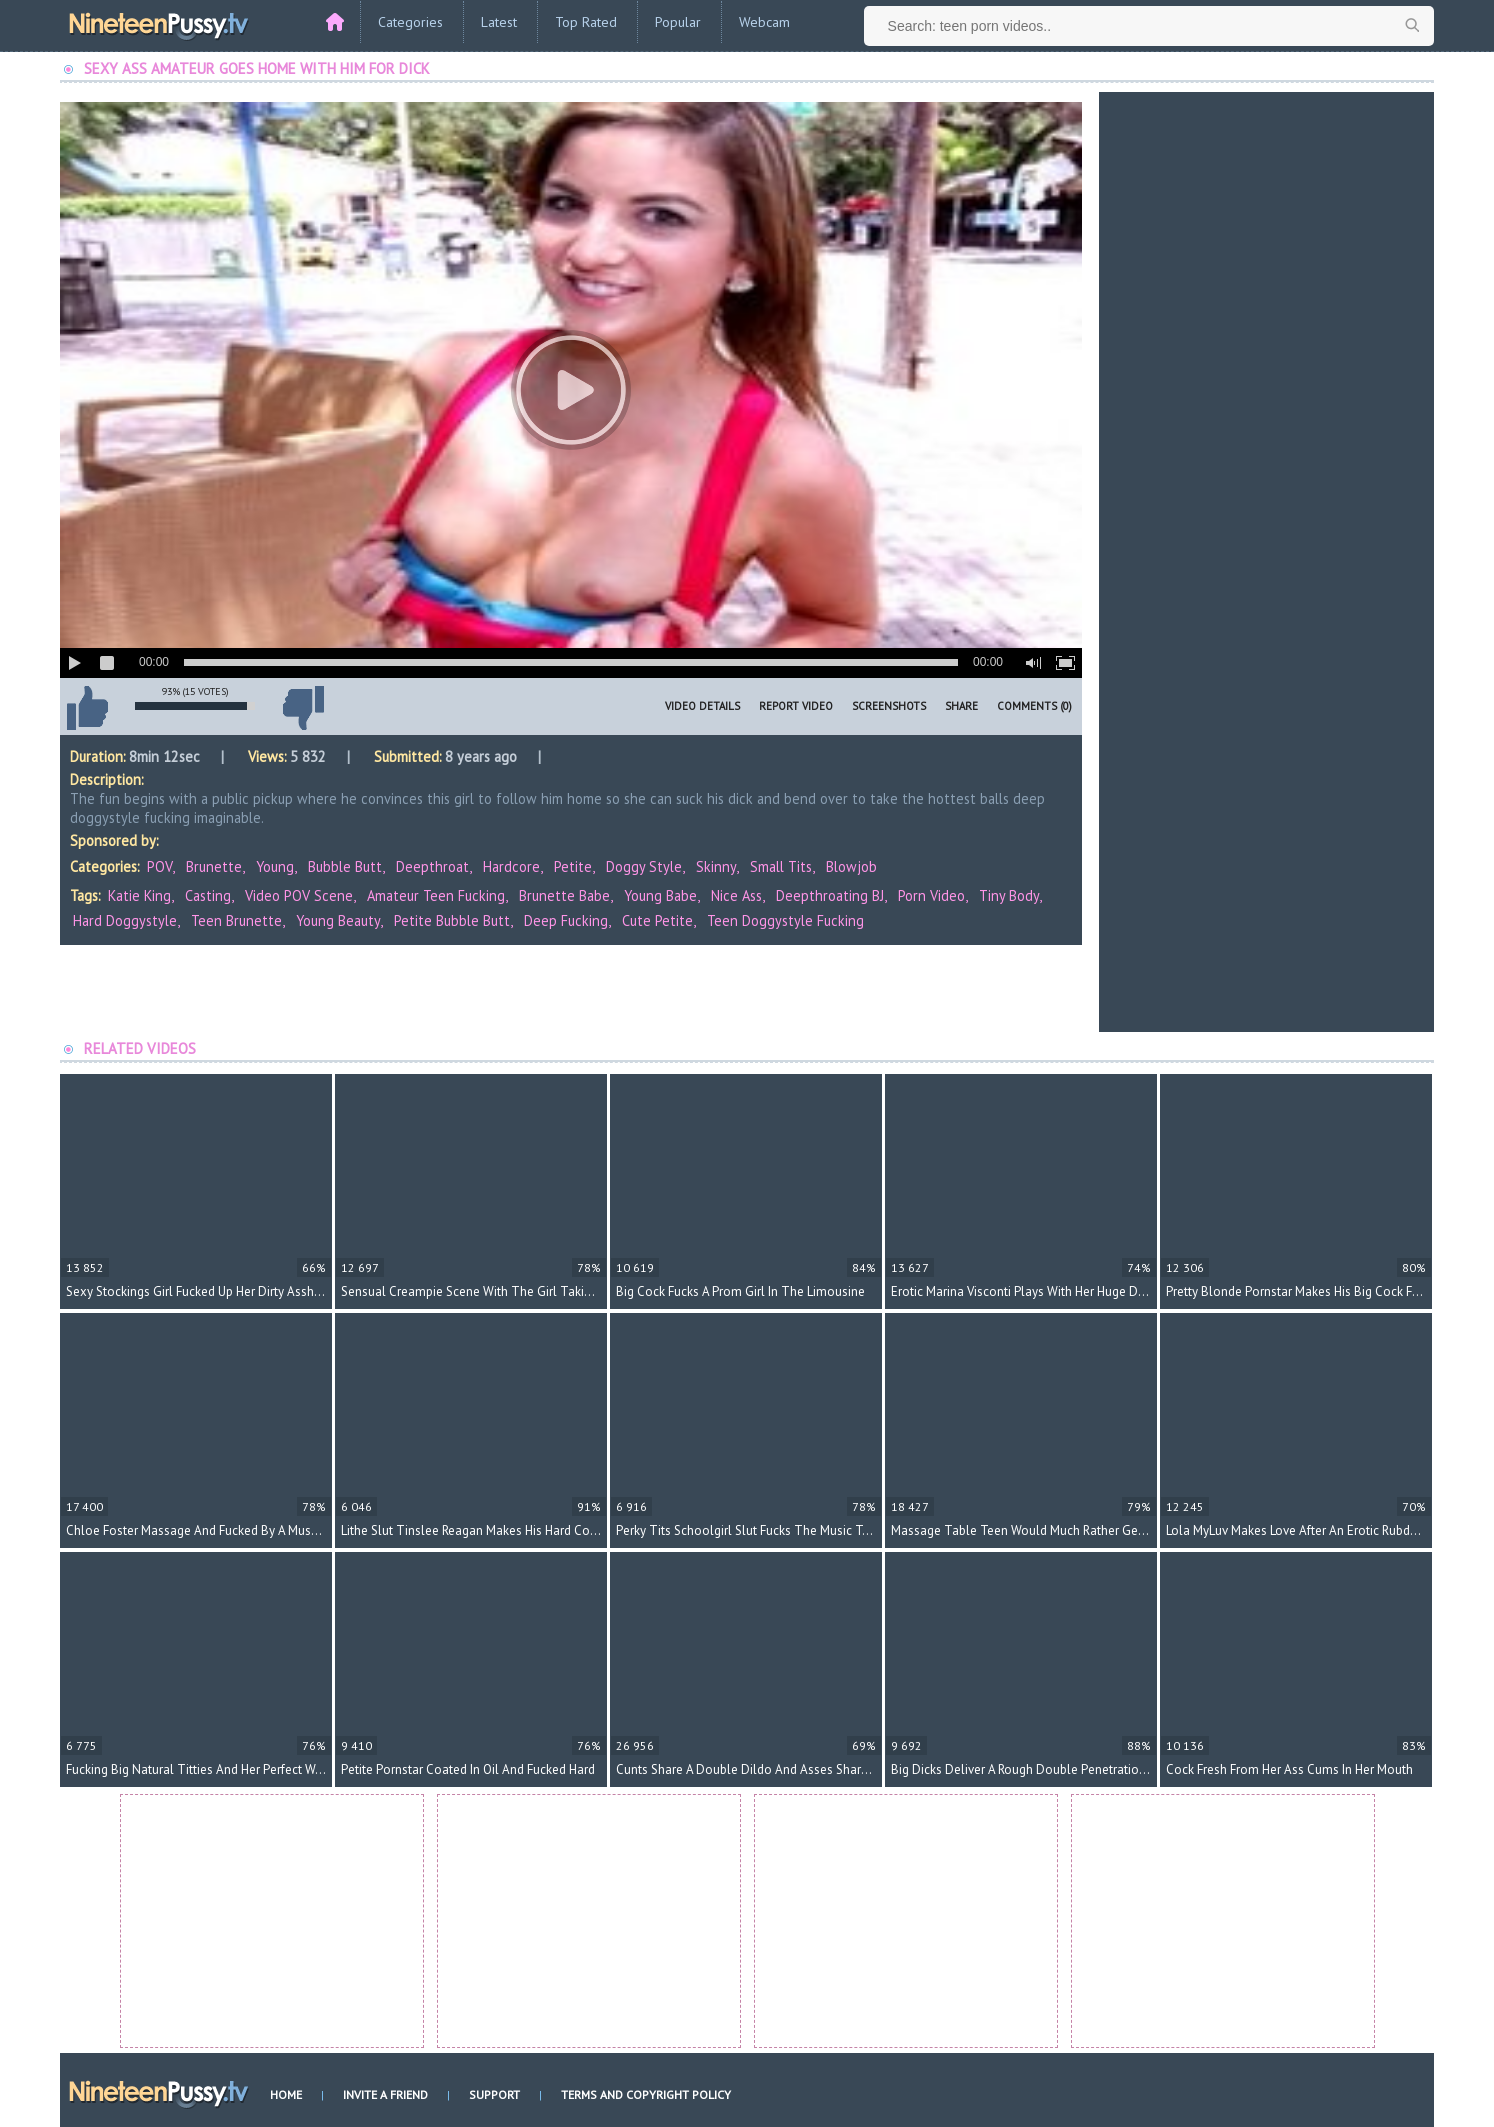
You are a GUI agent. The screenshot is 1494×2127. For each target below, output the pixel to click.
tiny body (1009, 895)
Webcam (764, 22)
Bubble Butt (345, 866)
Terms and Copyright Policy (646, 2094)
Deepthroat (432, 866)
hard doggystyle (125, 920)
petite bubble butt (452, 920)
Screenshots (889, 706)
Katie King (139, 895)
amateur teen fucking (436, 895)
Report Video (796, 706)
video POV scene (299, 895)
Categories (410, 22)
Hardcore (511, 866)
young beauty (338, 920)
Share (961, 706)
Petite (573, 866)
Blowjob (851, 866)
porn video (931, 895)
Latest (499, 22)
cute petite (657, 920)
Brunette (214, 866)
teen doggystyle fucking (785, 920)
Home (286, 2094)
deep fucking (566, 920)
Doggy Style (644, 866)
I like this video (87, 708)
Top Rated (586, 22)
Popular (678, 22)
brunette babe (564, 895)
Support (494, 2094)
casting (208, 895)
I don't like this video (303, 708)
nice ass (736, 895)
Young (275, 866)
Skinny (716, 866)
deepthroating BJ (830, 895)
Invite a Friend (385, 2094)
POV (159, 866)
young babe (660, 895)
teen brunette (236, 920)
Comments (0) (1034, 706)
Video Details (702, 706)
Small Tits (781, 866)
